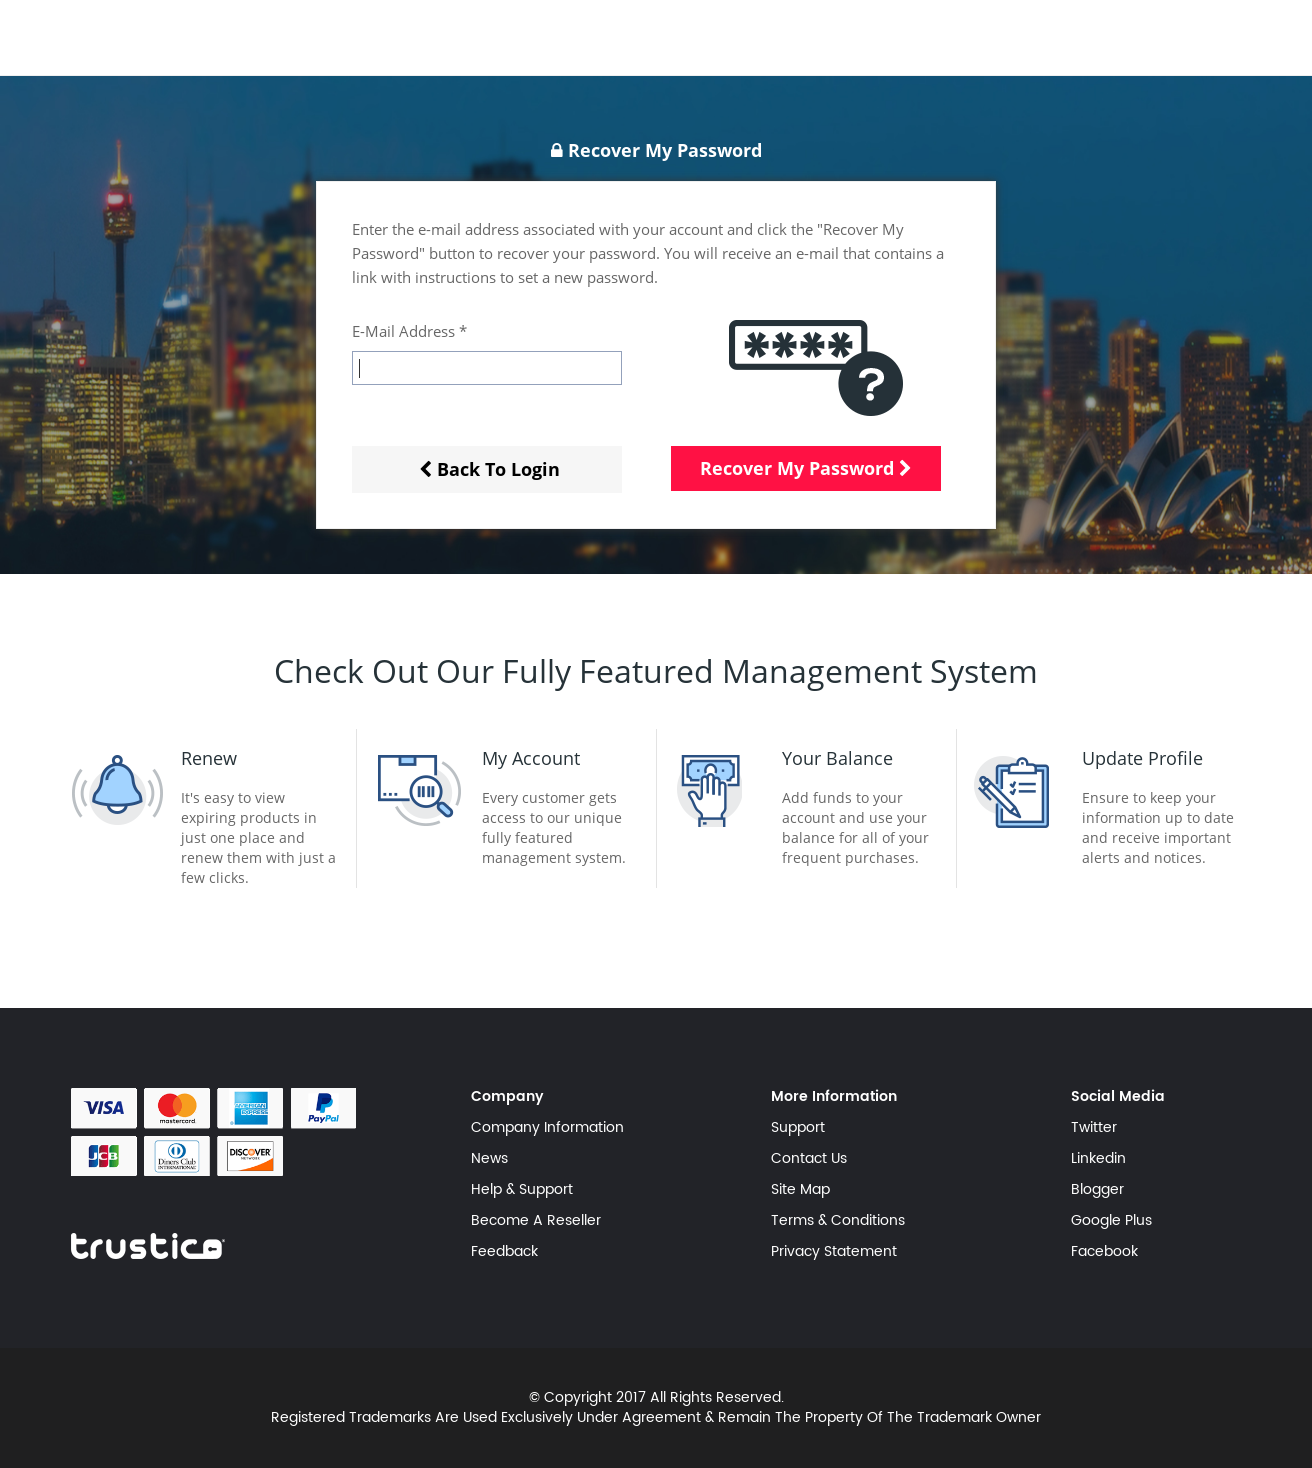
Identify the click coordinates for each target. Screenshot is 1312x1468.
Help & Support (522, 1190)
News (489, 1159)
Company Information (547, 1128)
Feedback (504, 1252)
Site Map (800, 1190)
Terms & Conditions (838, 1221)
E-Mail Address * (409, 331)
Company (507, 1097)
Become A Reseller (536, 1221)
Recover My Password (806, 468)
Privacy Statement (834, 1252)
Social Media (1118, 1097)
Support (798, 1128)
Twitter (1094, 1128)
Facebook (1104, 1252)
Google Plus (1111, 1221)
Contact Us (809, 1159)
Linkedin (1098, 1159)
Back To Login (489, 469)
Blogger (1097, 1190)
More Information (834, 1097)
